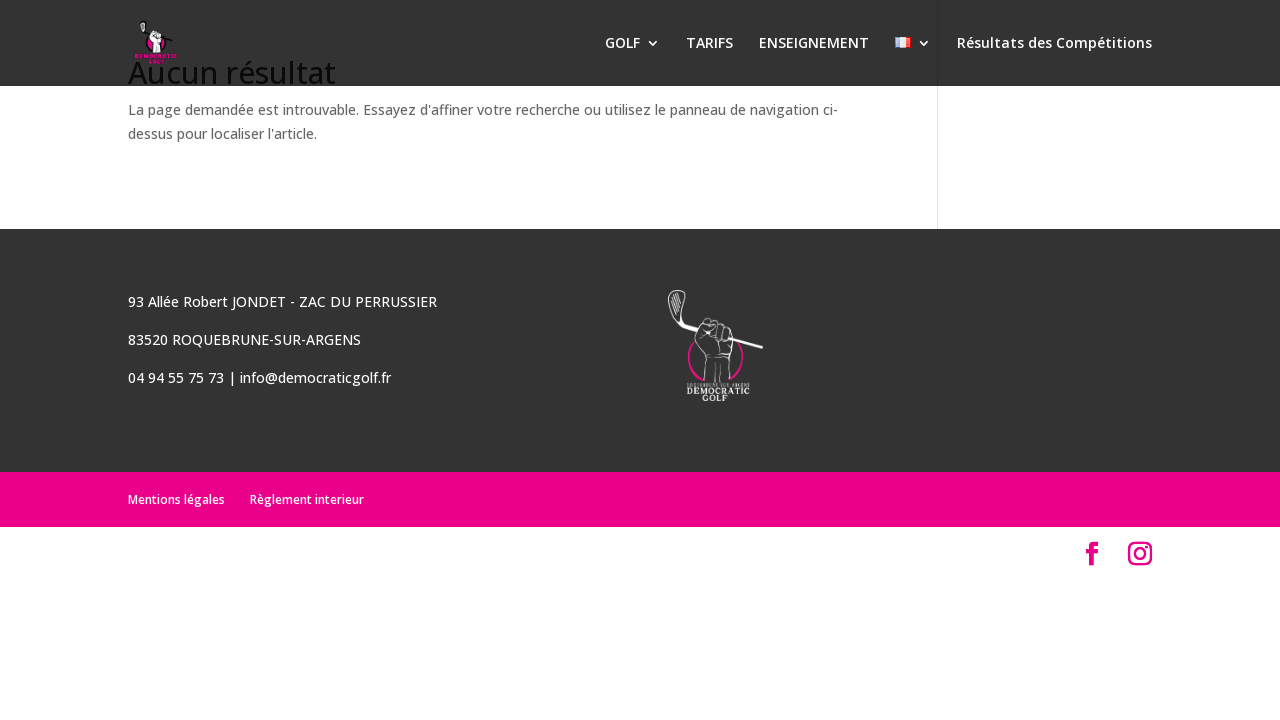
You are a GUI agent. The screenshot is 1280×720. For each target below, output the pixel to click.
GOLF (622, 44)
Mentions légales (176, 499)
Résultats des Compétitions (1054, 44)
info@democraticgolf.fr (315, 377)
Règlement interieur (307, 499)
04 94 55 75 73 (176, 377)
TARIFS (709, 44)
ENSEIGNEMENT (814, 44)
